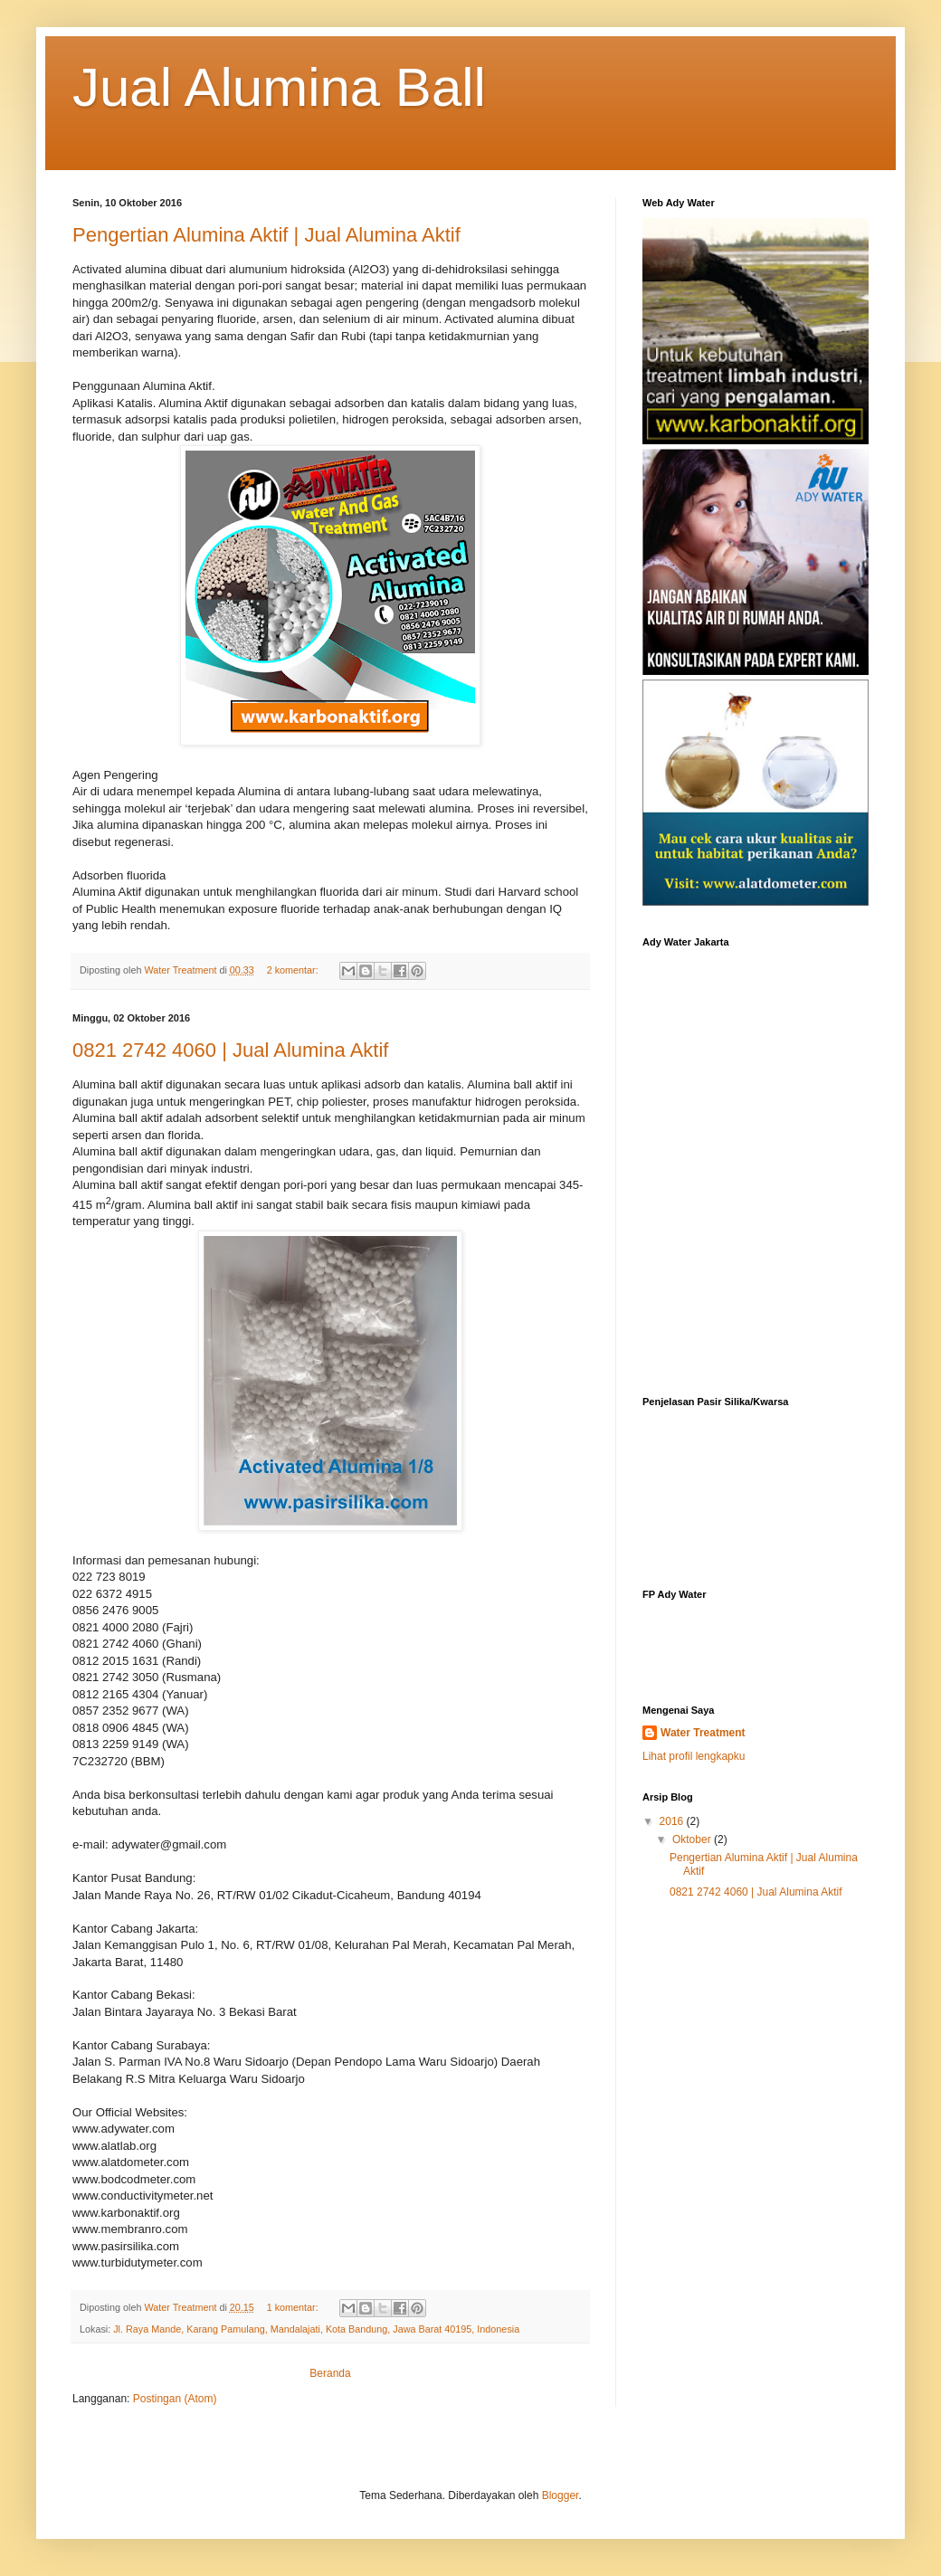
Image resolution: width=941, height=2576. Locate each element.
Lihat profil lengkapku (693, 1756)
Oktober (693, 1839)
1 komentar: (294, 2307)
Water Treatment (703, 1732)
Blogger (560, 2495)
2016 (673, 1821)
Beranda (329, 2373)
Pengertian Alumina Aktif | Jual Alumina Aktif (266, 234)
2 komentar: (294, 970)
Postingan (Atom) (175, 2398)
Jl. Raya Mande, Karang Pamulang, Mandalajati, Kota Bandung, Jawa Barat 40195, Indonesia (316, 2329)
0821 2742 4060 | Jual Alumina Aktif (230, 1050)
